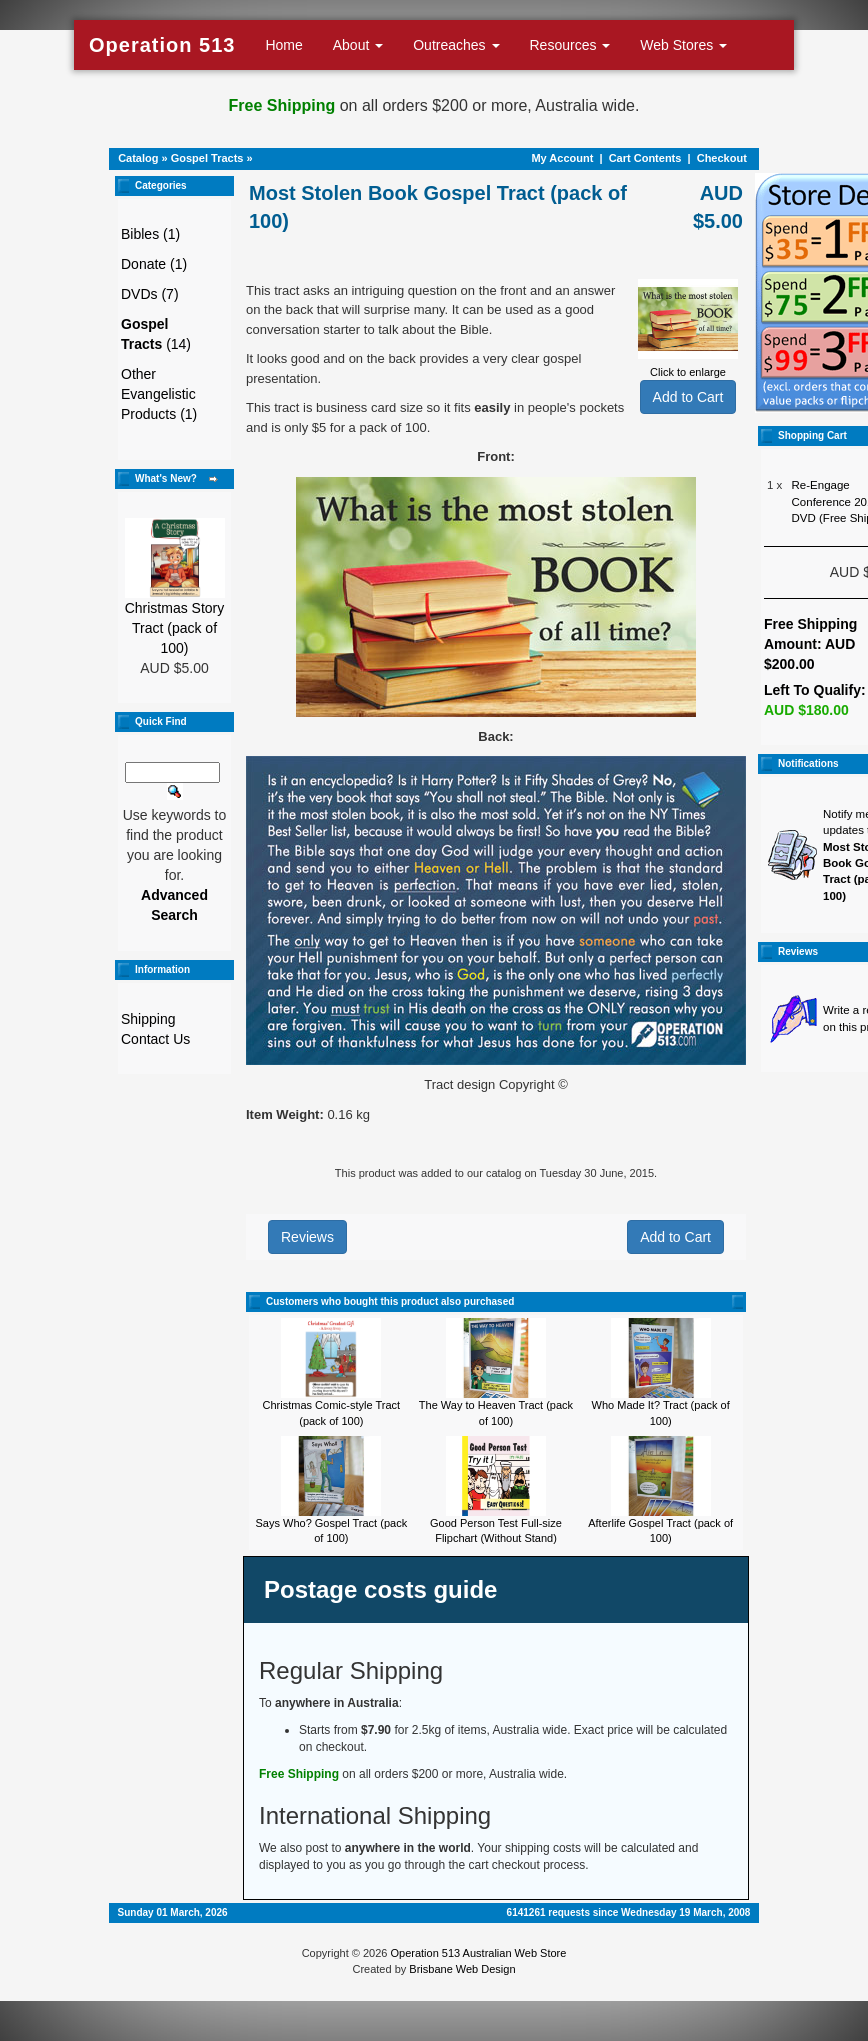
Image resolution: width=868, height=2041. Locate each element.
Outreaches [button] (456, 45)
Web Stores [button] (683, 45)
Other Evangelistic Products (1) (159, 394)
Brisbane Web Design (462, 1969)
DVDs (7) (150, 294)
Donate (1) (154, 264)
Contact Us (155, 1039)
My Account (562, 158)
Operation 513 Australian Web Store (478, 1953)
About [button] (358, 45)
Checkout (722, 158)
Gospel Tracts (207, 158)
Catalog (138, 158)
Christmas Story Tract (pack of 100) (175, 628)
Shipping (148, 1019)
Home (283, 45)
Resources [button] (570, 45)
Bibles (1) (150, 234)
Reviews (307, 1237)
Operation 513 (162, 45)
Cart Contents (645, 158)
